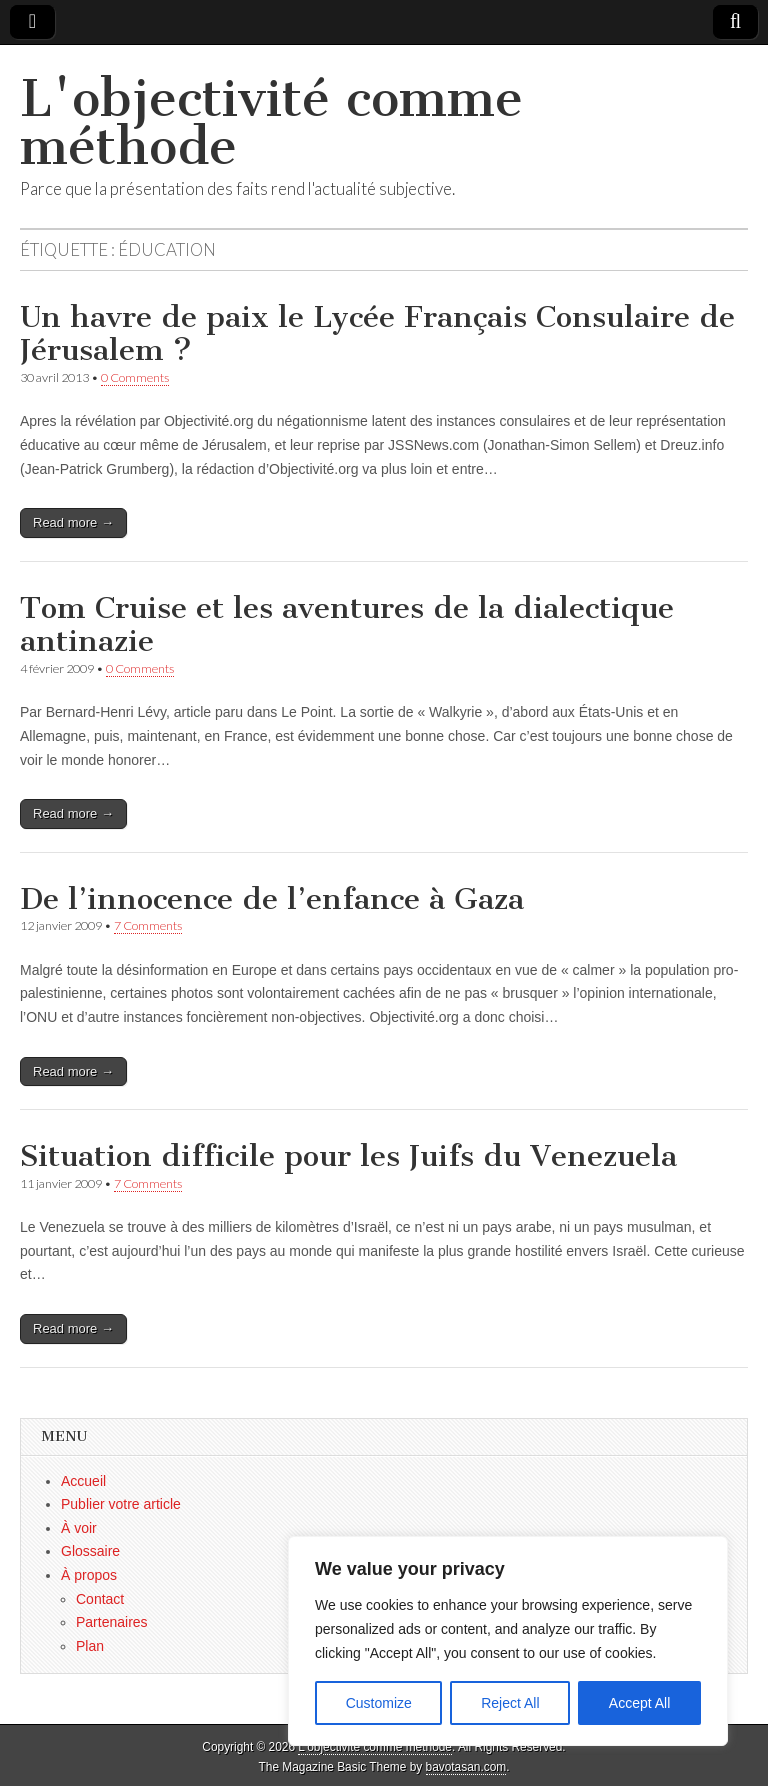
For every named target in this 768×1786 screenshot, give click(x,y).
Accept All (639, 1703)
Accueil (83, 1481)
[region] (508, 1641)
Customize (379, 1703)
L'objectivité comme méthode (271, 122)
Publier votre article (121, 1504)
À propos (89, 1575)
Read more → (73, 522)
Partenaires (112, 1622)
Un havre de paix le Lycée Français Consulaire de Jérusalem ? (377, 334)
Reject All (510, 1703)
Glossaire (90, 1551)
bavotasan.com (466, 1767)
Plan (90, 1646)
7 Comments (148, 925)
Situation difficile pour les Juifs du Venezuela (348, 1156)
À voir (79, 1528)
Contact (100, 1599)
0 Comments (135, 377)
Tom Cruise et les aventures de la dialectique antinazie (347, 625)
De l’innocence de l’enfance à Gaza (272, 899)
